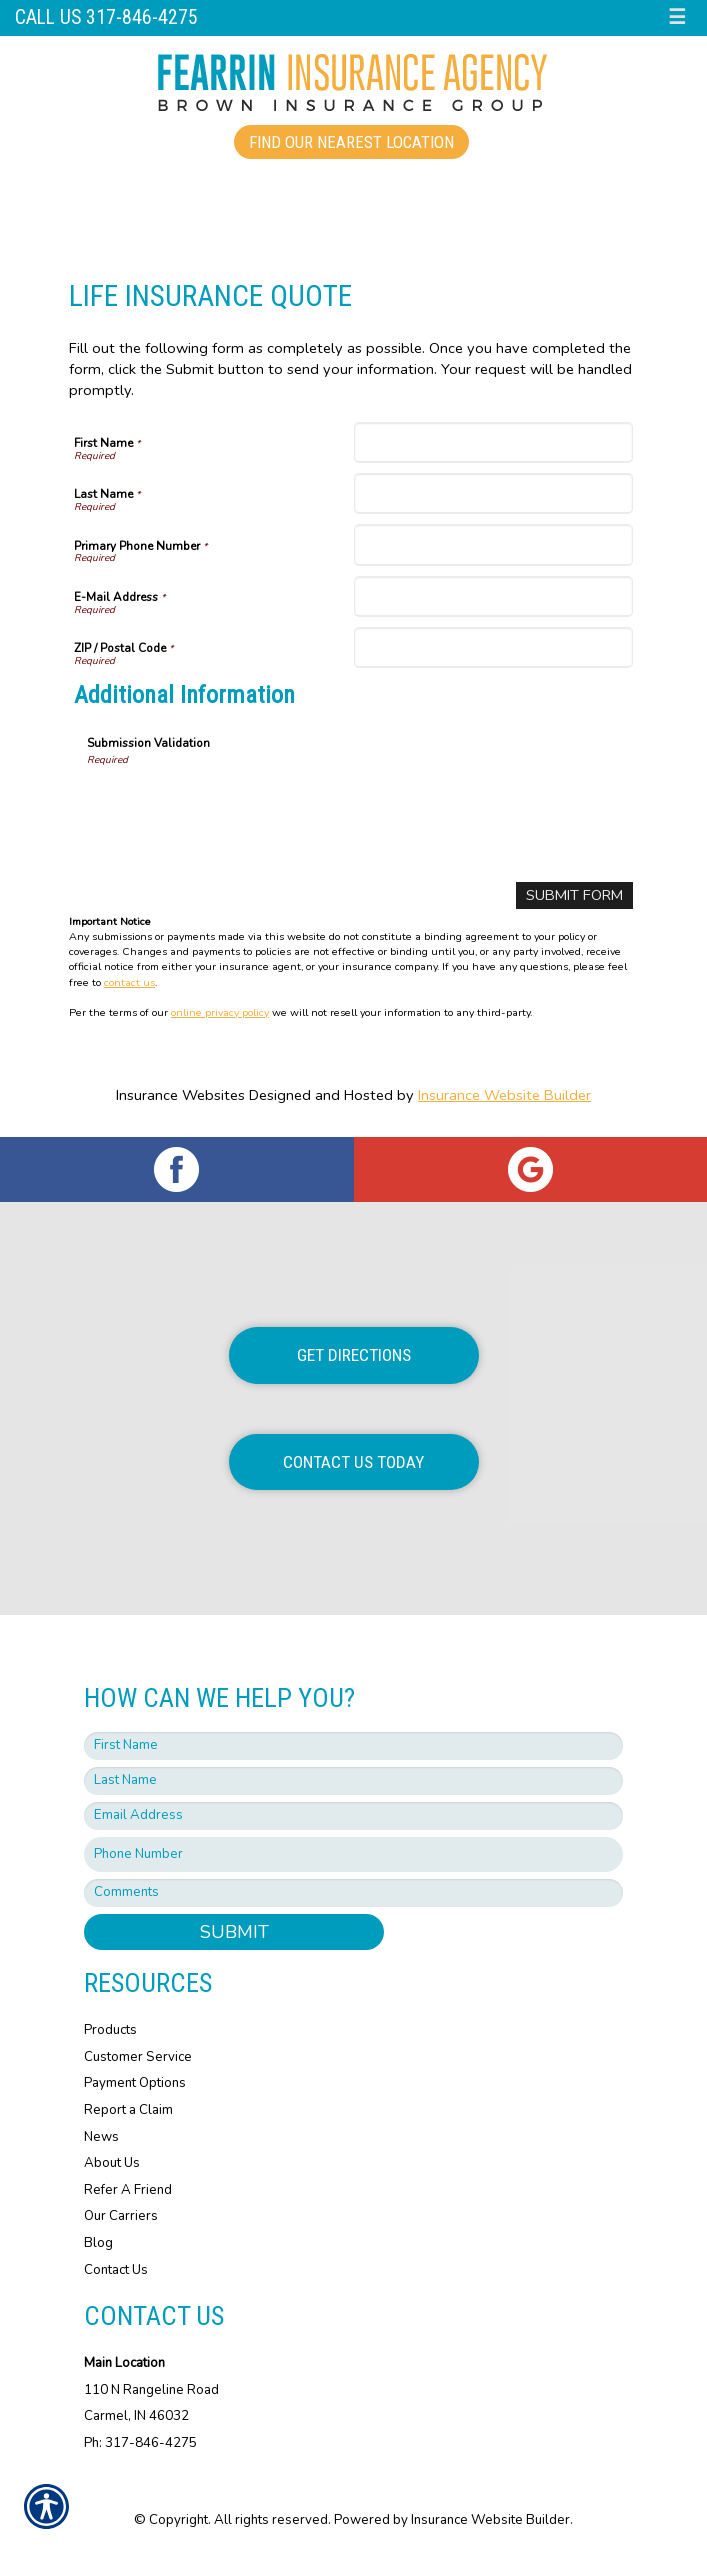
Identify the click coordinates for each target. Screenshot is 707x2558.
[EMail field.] (353, 1816)
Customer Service (138, 2057)
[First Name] (494, 442)
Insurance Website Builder (504, 1095)
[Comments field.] (353, 1893)
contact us (129, 982)
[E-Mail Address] (494, 596)
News (101, 2137)
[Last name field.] (353, 1781)
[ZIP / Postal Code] (494, 647)
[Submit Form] (574, 895)
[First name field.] (353, 1746)
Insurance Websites (180, 1095)
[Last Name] (494, 493)
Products (110, 2030)
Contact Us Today (353, 1462)
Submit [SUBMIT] (234, 1932)
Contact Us (116, 2270)
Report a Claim (128, 2110)
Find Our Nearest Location (351, 142)
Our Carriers (121, 2216)
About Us (112, 2163)
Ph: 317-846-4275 (140, 2443)
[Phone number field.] (353, 1854)
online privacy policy (220, 1012)
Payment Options (135, 2083)
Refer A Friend (128, 2190)
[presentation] (239, 807)
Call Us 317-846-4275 (106, 17)
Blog (98, 2243)
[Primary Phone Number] (494, 544)
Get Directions (354, 1355)
